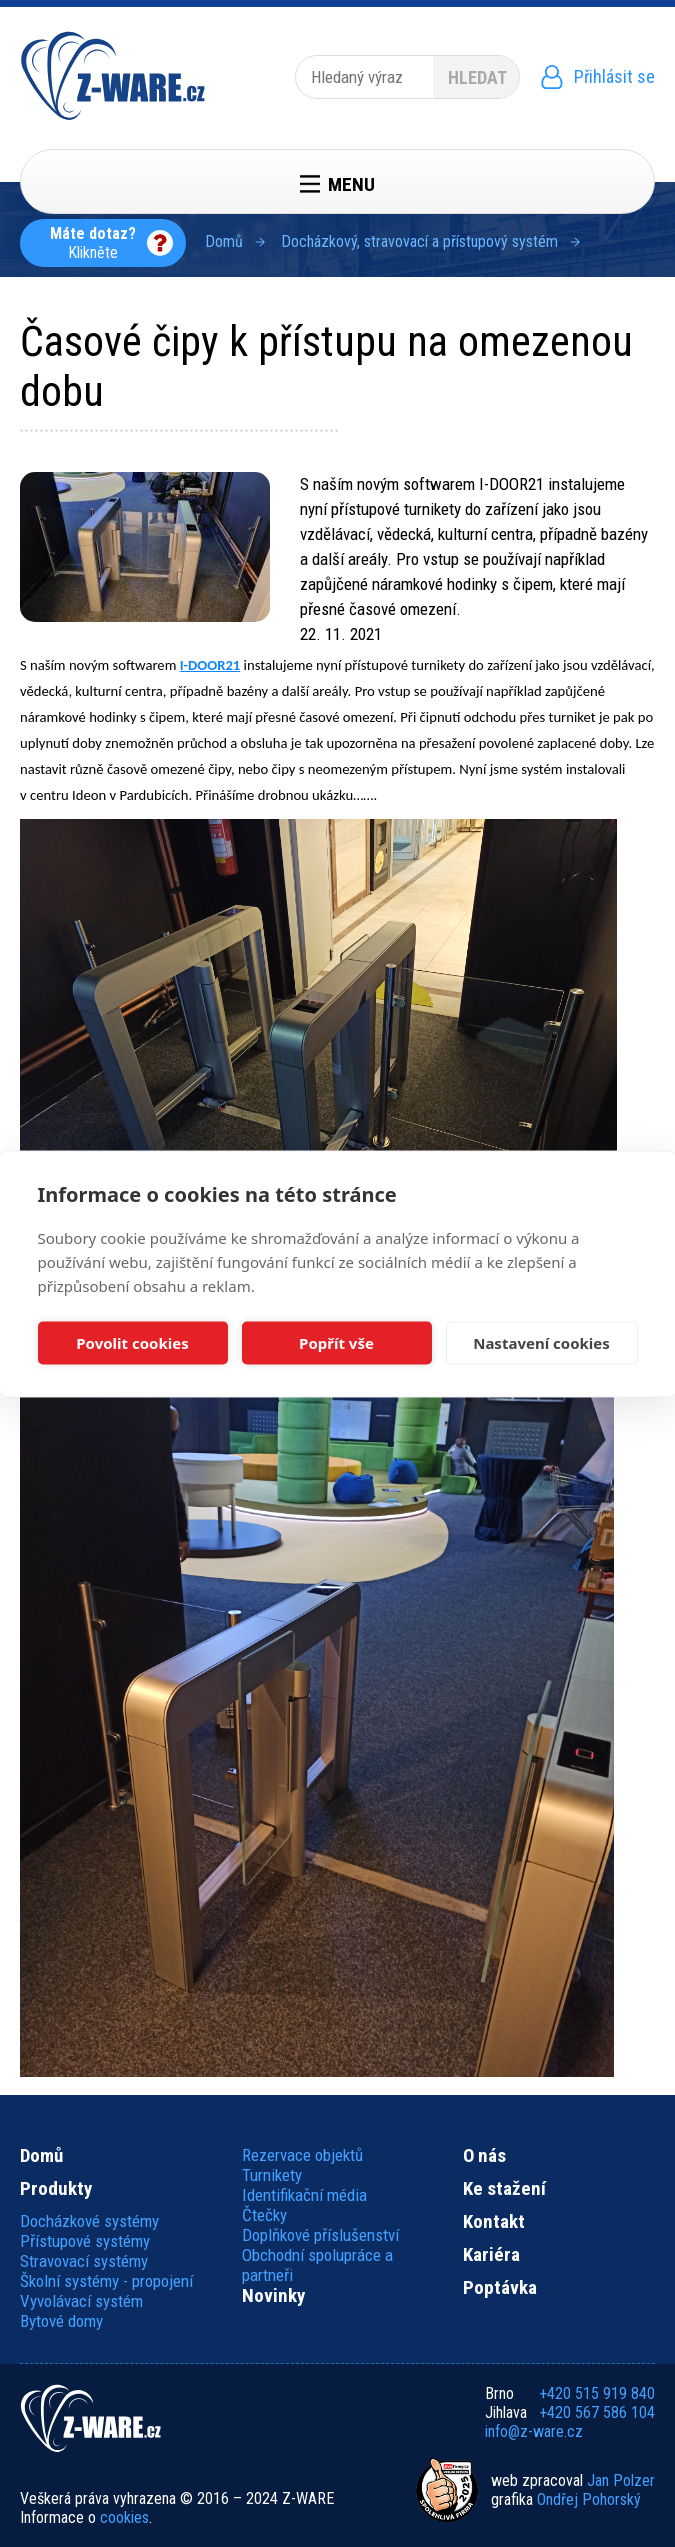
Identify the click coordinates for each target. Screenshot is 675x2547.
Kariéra (491, 2255)
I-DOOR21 (210, 665)
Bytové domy (61, 2321)
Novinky (273, 2296)
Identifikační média (304, 2195)
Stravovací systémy (84, 2261)
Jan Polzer (621, 2480)
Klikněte (93, 243)
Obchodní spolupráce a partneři (317, 2265)
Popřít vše (336, 1343)
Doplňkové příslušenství (320, 2235)
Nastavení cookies (541, 1343)
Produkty (56, 2189)
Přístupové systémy (85, 2241)
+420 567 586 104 (597, 2412)
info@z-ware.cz (534, 2431)
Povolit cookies (132, 1343)
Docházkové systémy (89, 2221)
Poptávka (500, 2288)
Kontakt (494, 2222)
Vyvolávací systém (81, 2301)
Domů (224, 241)
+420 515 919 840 (597, 2393)
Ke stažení (504, 2189)
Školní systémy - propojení (106, 2281)
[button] (145, 547)
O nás (484, 2156)
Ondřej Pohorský (589, 2499)
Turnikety (272, 2175)
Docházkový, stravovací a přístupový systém (419, 241)
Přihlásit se (614, 76)
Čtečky (264, 2215)
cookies (124, 2517)
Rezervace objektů (302, 2155)
